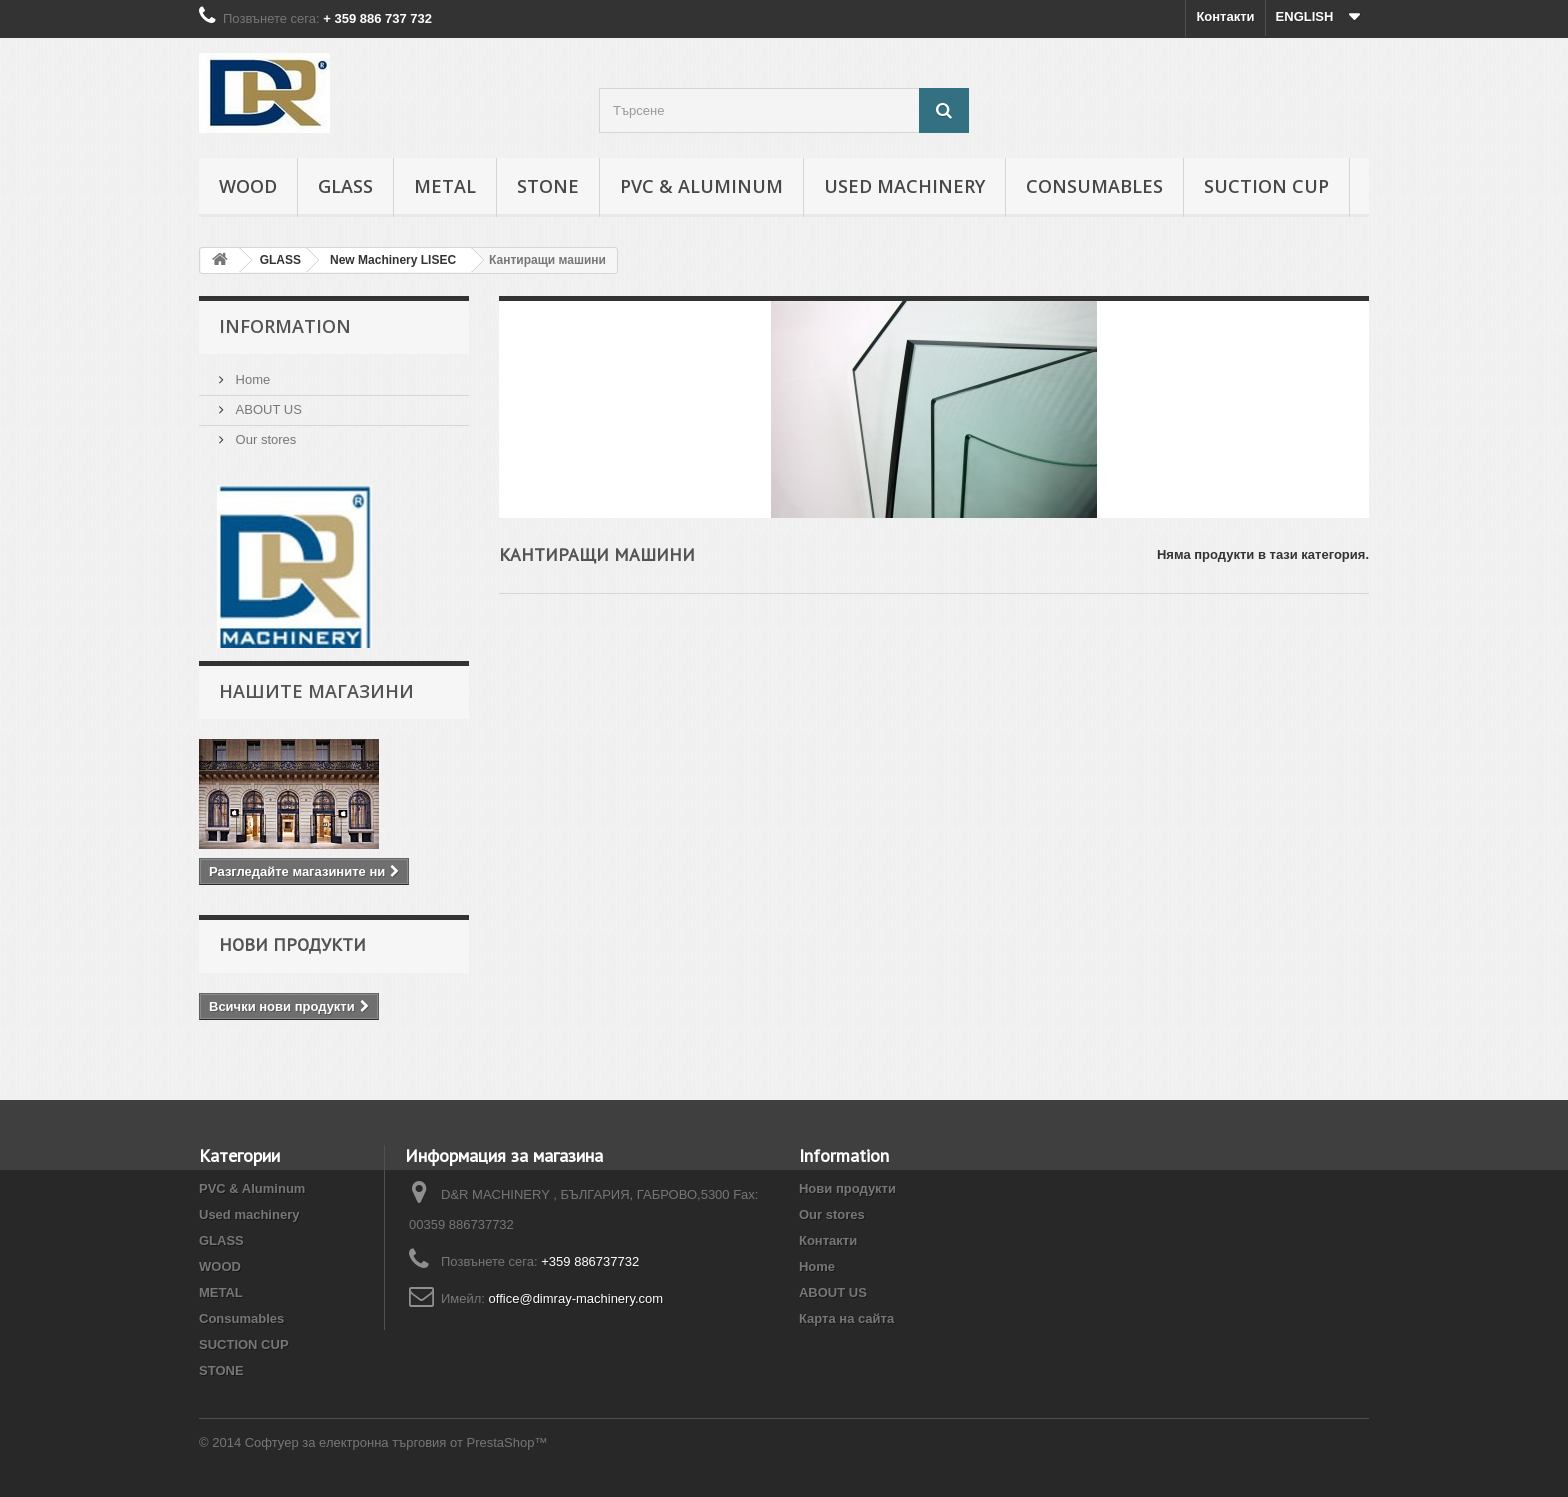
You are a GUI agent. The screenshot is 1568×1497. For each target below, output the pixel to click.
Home (251, 379)
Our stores (264, 439)
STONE (548, 186)
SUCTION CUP (1266, 186)
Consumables (1094, 186)
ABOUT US (267, 409)
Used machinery (904, 186)
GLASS (345, 186)
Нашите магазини (316, 691)
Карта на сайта (846, 1318)
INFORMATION (285, 326)
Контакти (1225, 16)
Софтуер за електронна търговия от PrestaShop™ (396, 1442)
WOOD (248, 186)
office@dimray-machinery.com (576, 1298)
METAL (445, 186)
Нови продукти (292, 944)
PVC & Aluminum (701, 186)
